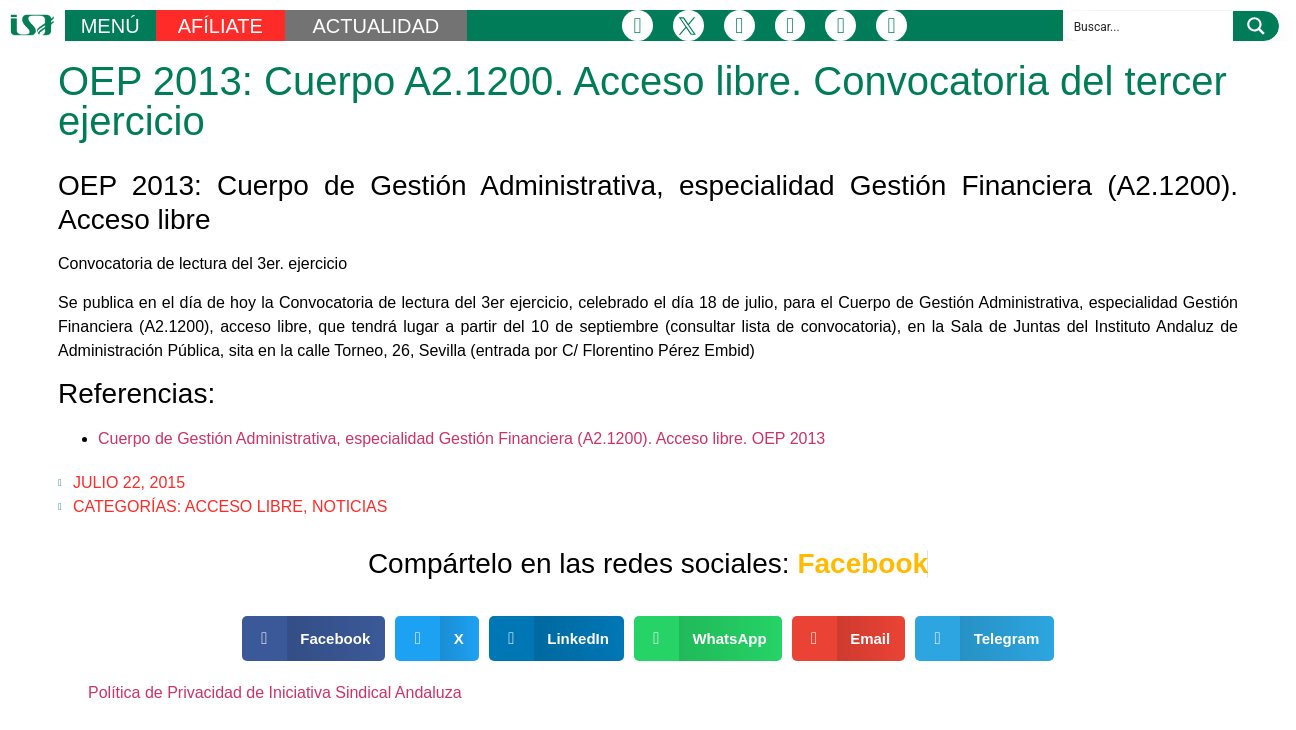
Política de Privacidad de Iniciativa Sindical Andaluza (275, 692)
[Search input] (1149, 26)
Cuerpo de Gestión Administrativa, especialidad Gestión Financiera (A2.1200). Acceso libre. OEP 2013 (461, 438)
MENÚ (110, 26)
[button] (314, 638)
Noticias (350, 506)
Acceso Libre (244, 506)
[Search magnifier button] (1256, 26)
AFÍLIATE (220, 26)
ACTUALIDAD (375, 26)
